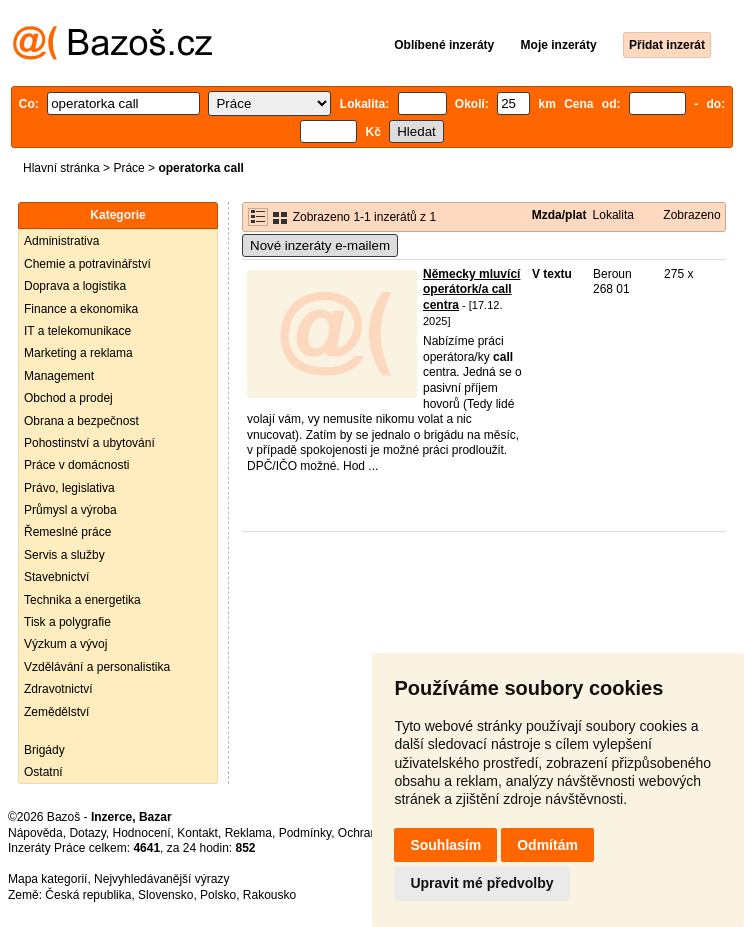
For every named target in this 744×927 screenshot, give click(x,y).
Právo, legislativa (69, 488)
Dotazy (87, 833)
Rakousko (269, 895)
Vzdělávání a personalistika (97, 667)
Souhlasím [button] (445, 845)
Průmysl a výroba (70, 510)
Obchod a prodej (68, 398)
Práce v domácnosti (76, 465)
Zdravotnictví (58, 689)
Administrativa (61, 241)
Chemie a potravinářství (87, 264)
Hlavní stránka (61, 168)
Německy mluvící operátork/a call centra (471, 289)
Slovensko (165, 895)
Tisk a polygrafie (67, 622)
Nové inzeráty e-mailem (320, 245)
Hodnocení (142, 833)
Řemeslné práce (67, 532)
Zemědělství (56, 712)
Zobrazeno (691, 215)
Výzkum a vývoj (65, 644)
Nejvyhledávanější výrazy (161, 879)
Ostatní (43, 772)
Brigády (44, 750)
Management (59, 376)
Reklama (248, 833)
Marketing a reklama (78, 353)
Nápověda (35, 833)
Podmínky (305, 833)
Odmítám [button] (547, 845)
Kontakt (197, 833)
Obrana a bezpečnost (81, 421)
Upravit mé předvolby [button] (481, 883)
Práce (128, 168)
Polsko (218, 895)
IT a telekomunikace (77, 331)
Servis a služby (64, 555)
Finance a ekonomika (81, 309)
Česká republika (88, 895)
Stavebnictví (56, 577)
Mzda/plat (559, 215)
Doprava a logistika (75, 286)
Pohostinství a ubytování (89, 443)
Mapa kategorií (47, 879)
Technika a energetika (82, 600)
